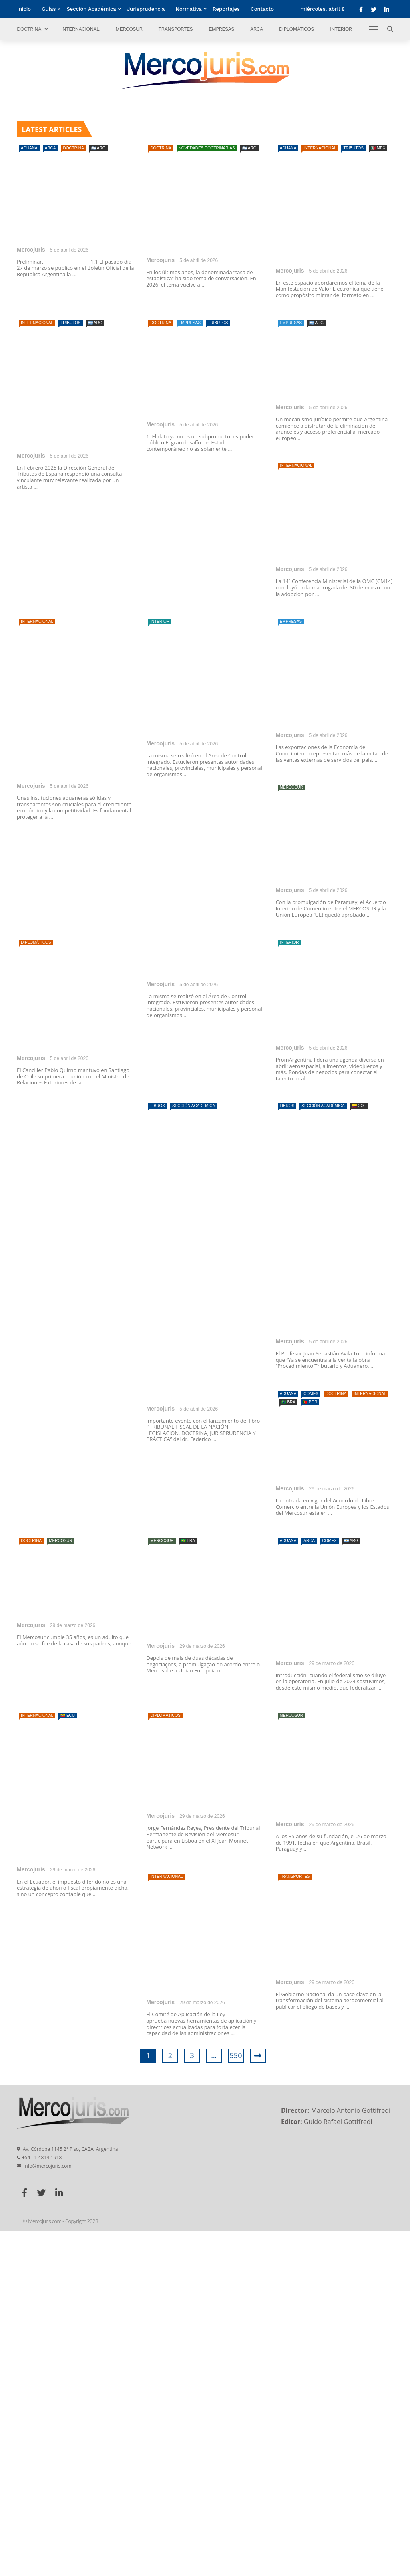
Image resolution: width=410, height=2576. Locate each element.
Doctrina (29, 29)
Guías (49, 9)
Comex (310, 1738)
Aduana (29, 148)
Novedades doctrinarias (207, 148)
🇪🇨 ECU (67, 2060)
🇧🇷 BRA (288, 1747)
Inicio (24, 9)
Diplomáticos (296, 29)
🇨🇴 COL (359, 1451)
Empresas (221, 29)
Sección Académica (91, 9)
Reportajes (226, 9)
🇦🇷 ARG (98, 148)
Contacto (262, 9)
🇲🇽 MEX (378, 148)
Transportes (175, 29)
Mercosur (128, 29)
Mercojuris (31, 249)
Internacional (80, 29)
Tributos (353, 148)
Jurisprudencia (146, 9)
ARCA (256, 29)
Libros (157, 1451)
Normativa (189, 9)
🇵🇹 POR (310, 1747)
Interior (341, 29)
